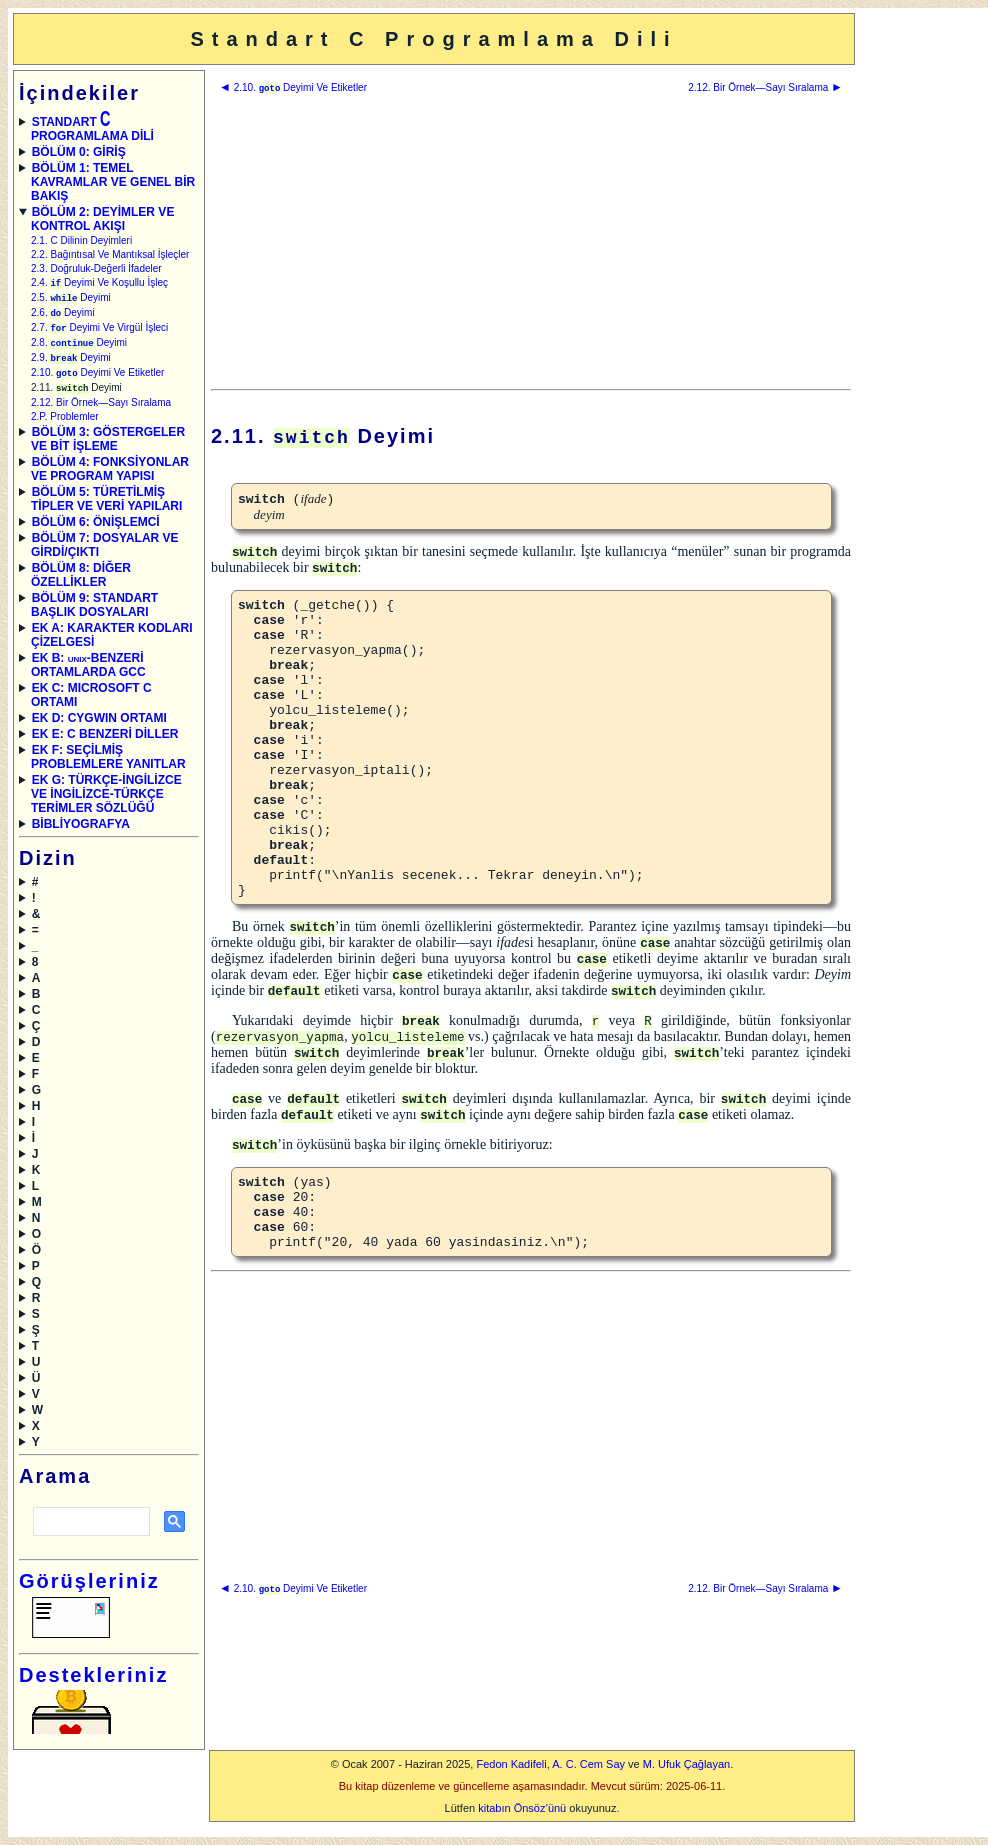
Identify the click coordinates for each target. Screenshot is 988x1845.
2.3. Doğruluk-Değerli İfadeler (96, 268)
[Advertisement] (920, 313)
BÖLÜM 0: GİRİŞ (79, 152)
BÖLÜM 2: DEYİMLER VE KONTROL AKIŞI (102, 219)
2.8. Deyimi (79, 347)
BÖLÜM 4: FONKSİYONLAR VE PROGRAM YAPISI (110, 477)
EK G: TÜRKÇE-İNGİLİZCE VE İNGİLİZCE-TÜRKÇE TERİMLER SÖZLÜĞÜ (106, 802)
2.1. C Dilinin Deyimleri (81, 240)
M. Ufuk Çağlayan (686, 1772)
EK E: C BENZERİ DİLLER (105, 742)
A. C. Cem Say (588, 1772)
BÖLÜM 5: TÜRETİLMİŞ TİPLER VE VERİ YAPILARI (106, 507)
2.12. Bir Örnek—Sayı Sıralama (101, 410)
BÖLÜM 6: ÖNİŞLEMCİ (96, 530)
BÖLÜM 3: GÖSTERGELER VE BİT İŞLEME (108, 447)
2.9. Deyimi (71, 363)
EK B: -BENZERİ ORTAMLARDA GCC (88, 673)
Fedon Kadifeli (511, 1772)
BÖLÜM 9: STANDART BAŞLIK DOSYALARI (94, 613)
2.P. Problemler (65, 424)
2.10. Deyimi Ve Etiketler (97, 379)
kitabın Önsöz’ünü (522, 1816)
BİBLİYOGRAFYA (81, 832)
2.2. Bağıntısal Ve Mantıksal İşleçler (110, 254)
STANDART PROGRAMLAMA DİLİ (92, 129)
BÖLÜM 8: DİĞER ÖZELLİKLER (81, 583)
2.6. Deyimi (63, 315)
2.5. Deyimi (71, 299)
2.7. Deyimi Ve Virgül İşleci (99, 331)
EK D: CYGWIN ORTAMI (99, 726)
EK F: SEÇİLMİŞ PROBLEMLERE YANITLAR (108, 765)
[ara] (89, 1530)
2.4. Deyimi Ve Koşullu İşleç (99, 283)
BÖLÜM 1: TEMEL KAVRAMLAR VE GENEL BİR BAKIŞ (113, 182)
